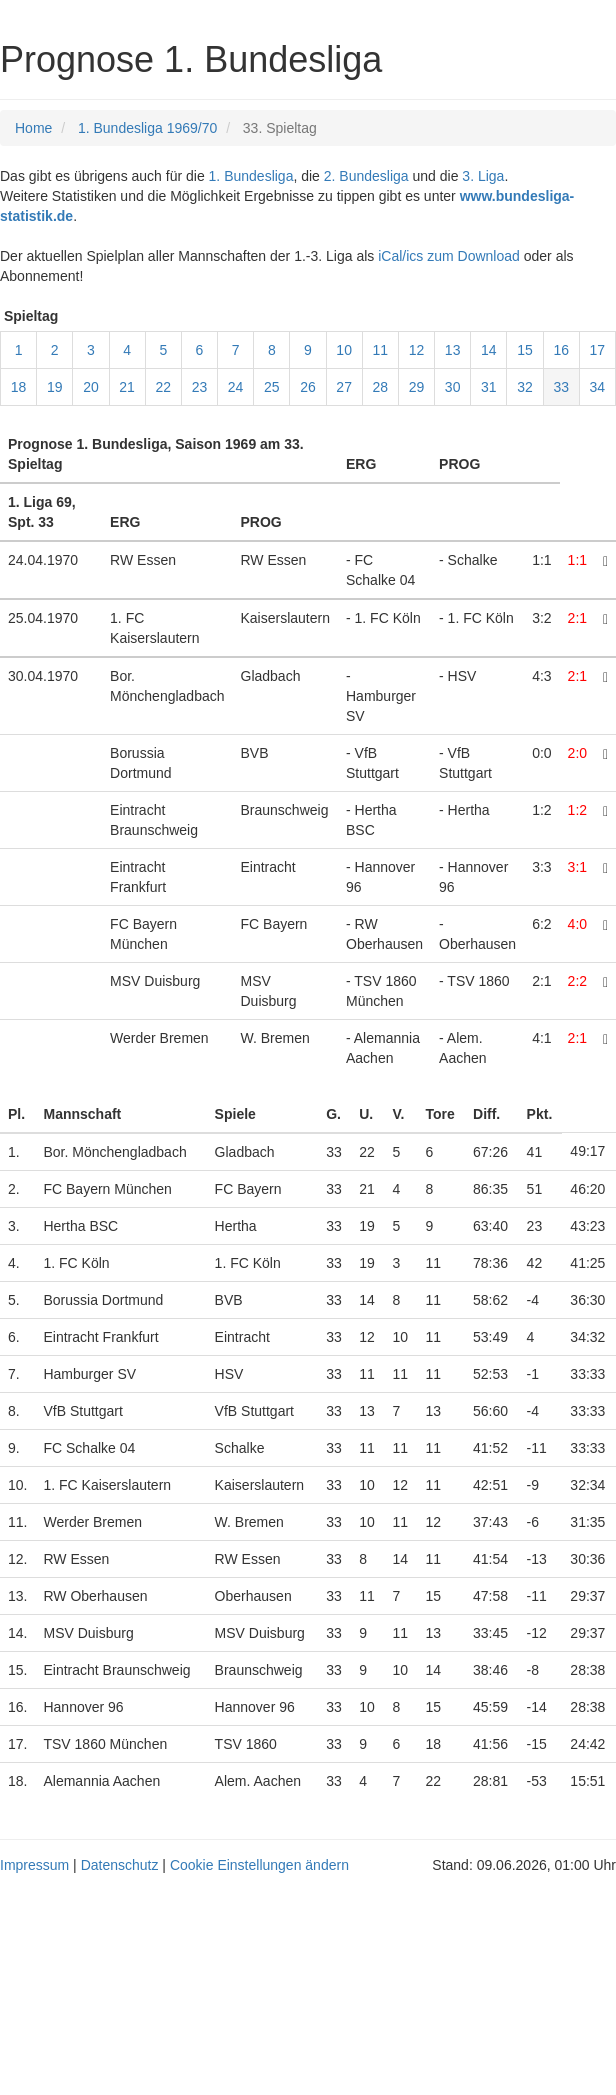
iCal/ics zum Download (449, 256)
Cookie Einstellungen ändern (259, 1865)
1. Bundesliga (251, 176)
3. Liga (483, 176)
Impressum (34, 1865)
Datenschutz (120, 1865)
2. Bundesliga (366, 176)
